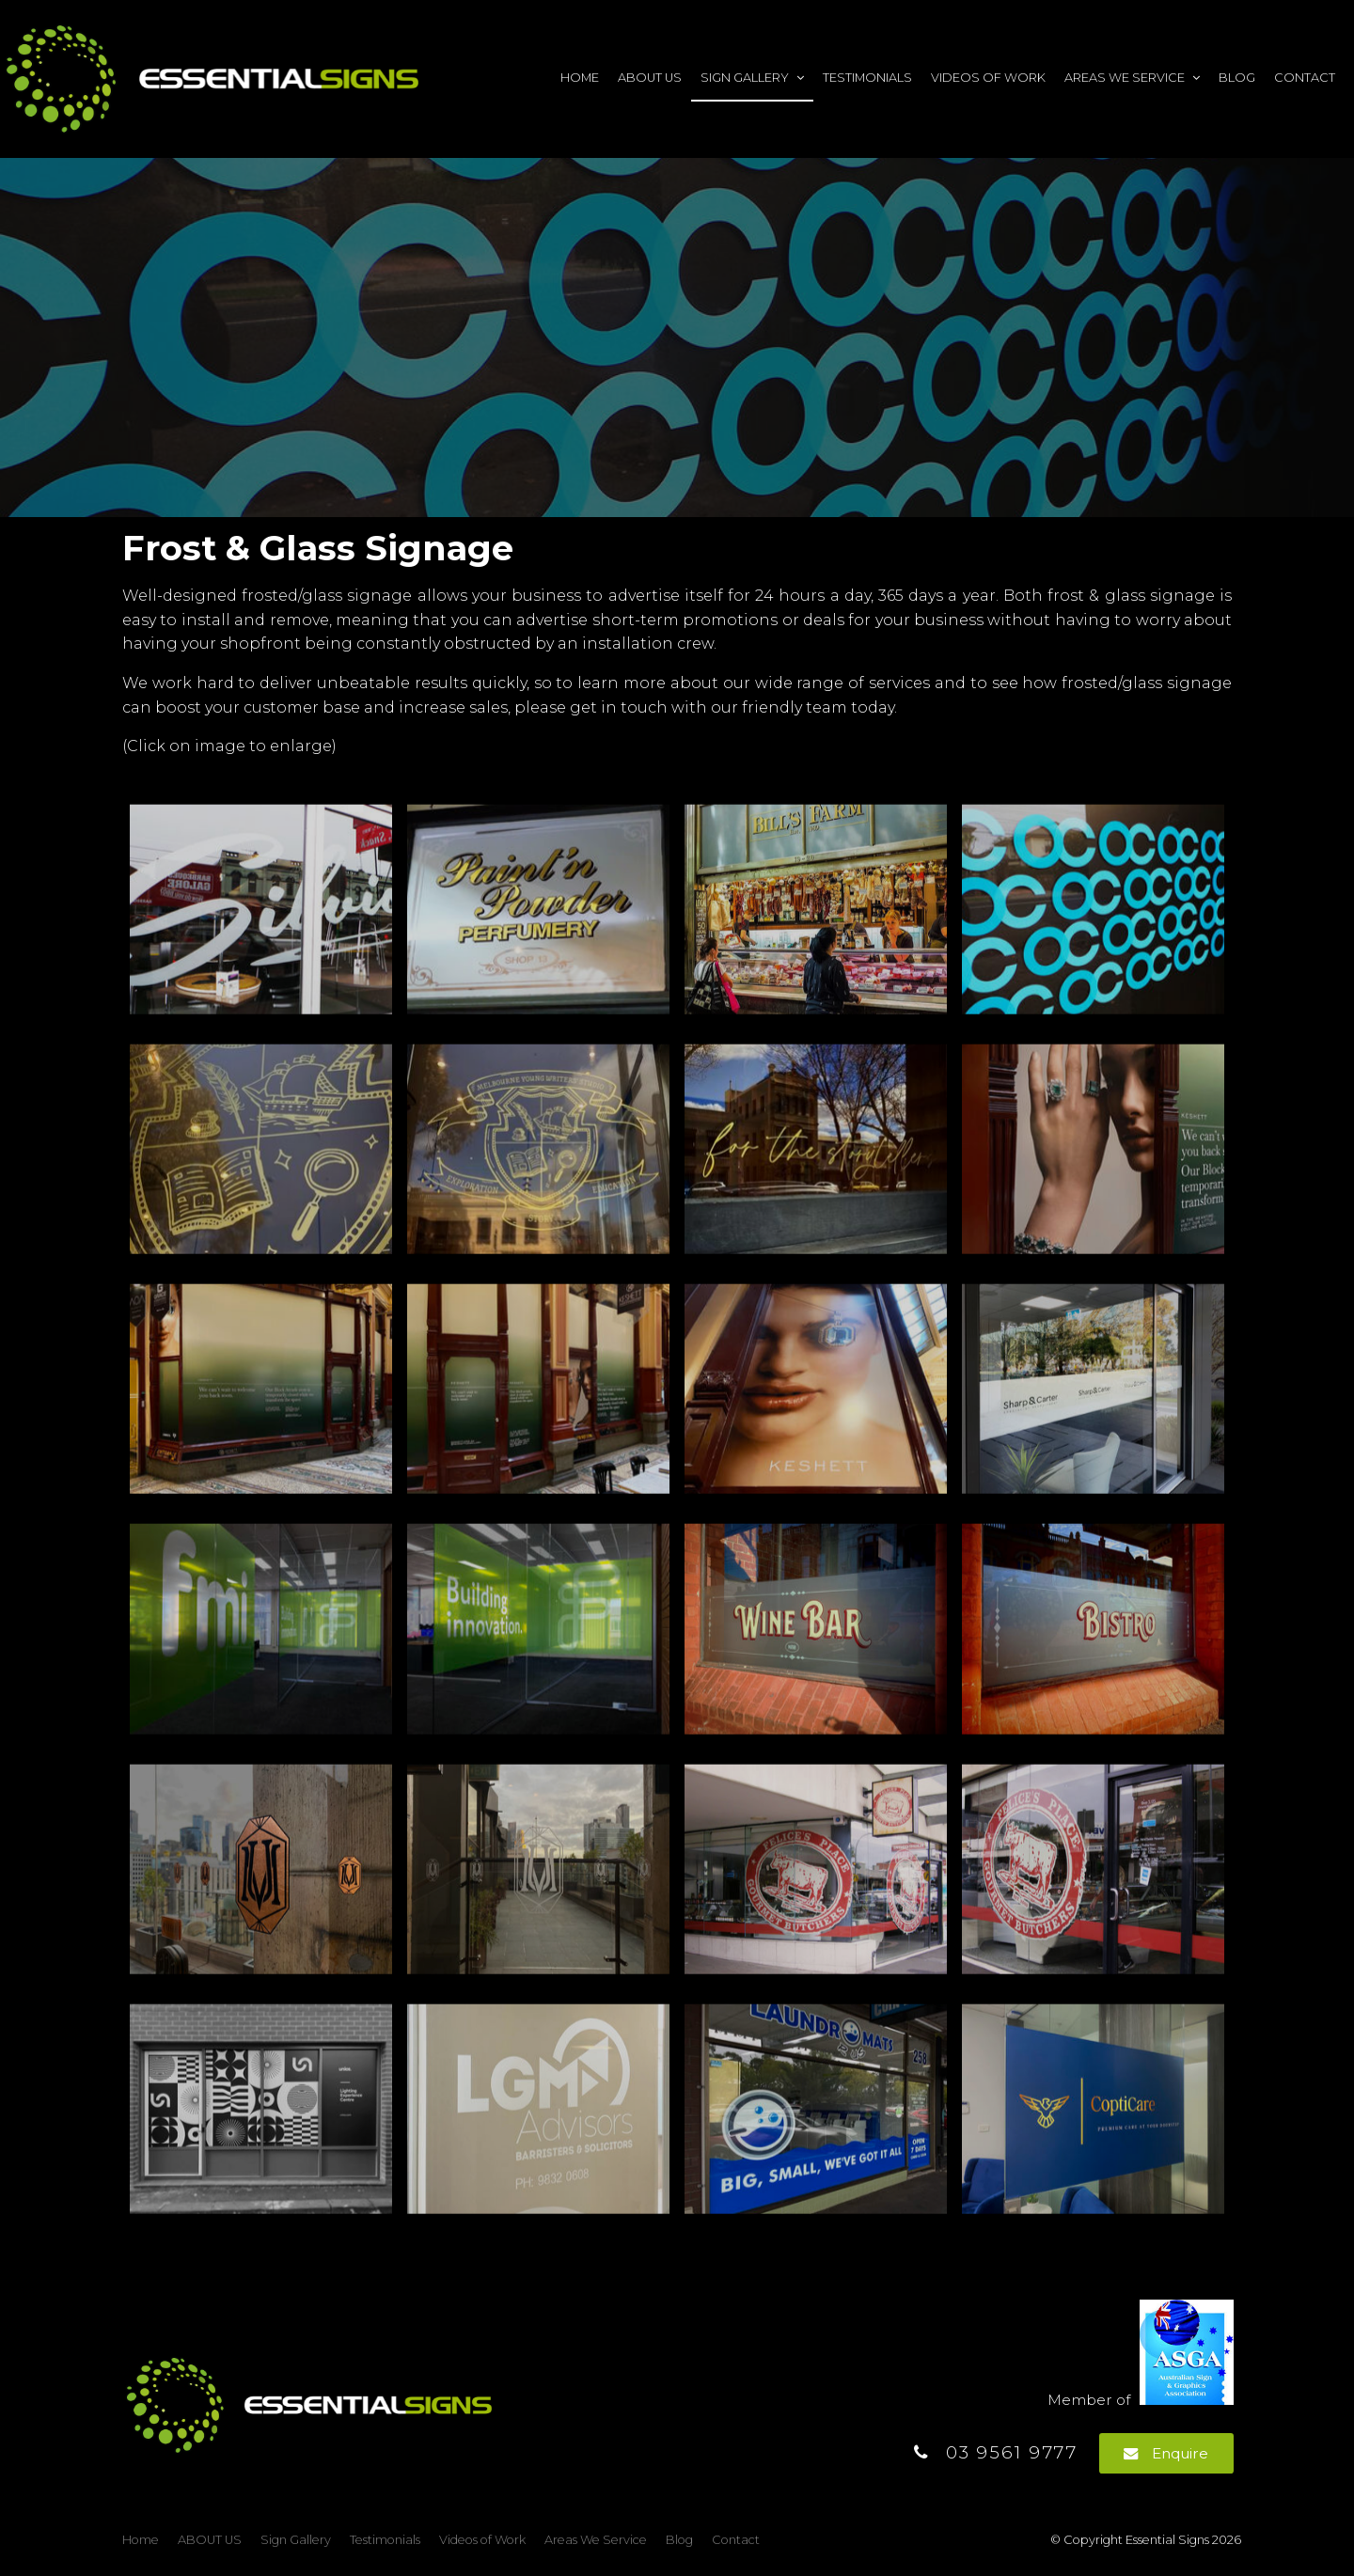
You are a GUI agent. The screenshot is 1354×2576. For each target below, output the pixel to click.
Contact (1304, 78)
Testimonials (867, 78)
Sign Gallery (745, 78)
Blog (1237, 78)
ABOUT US (650, 78)
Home (579, 78)
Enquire (1180, 2453)
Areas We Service (1124, 78)
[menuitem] (140, 2540)
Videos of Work (988, 78)
